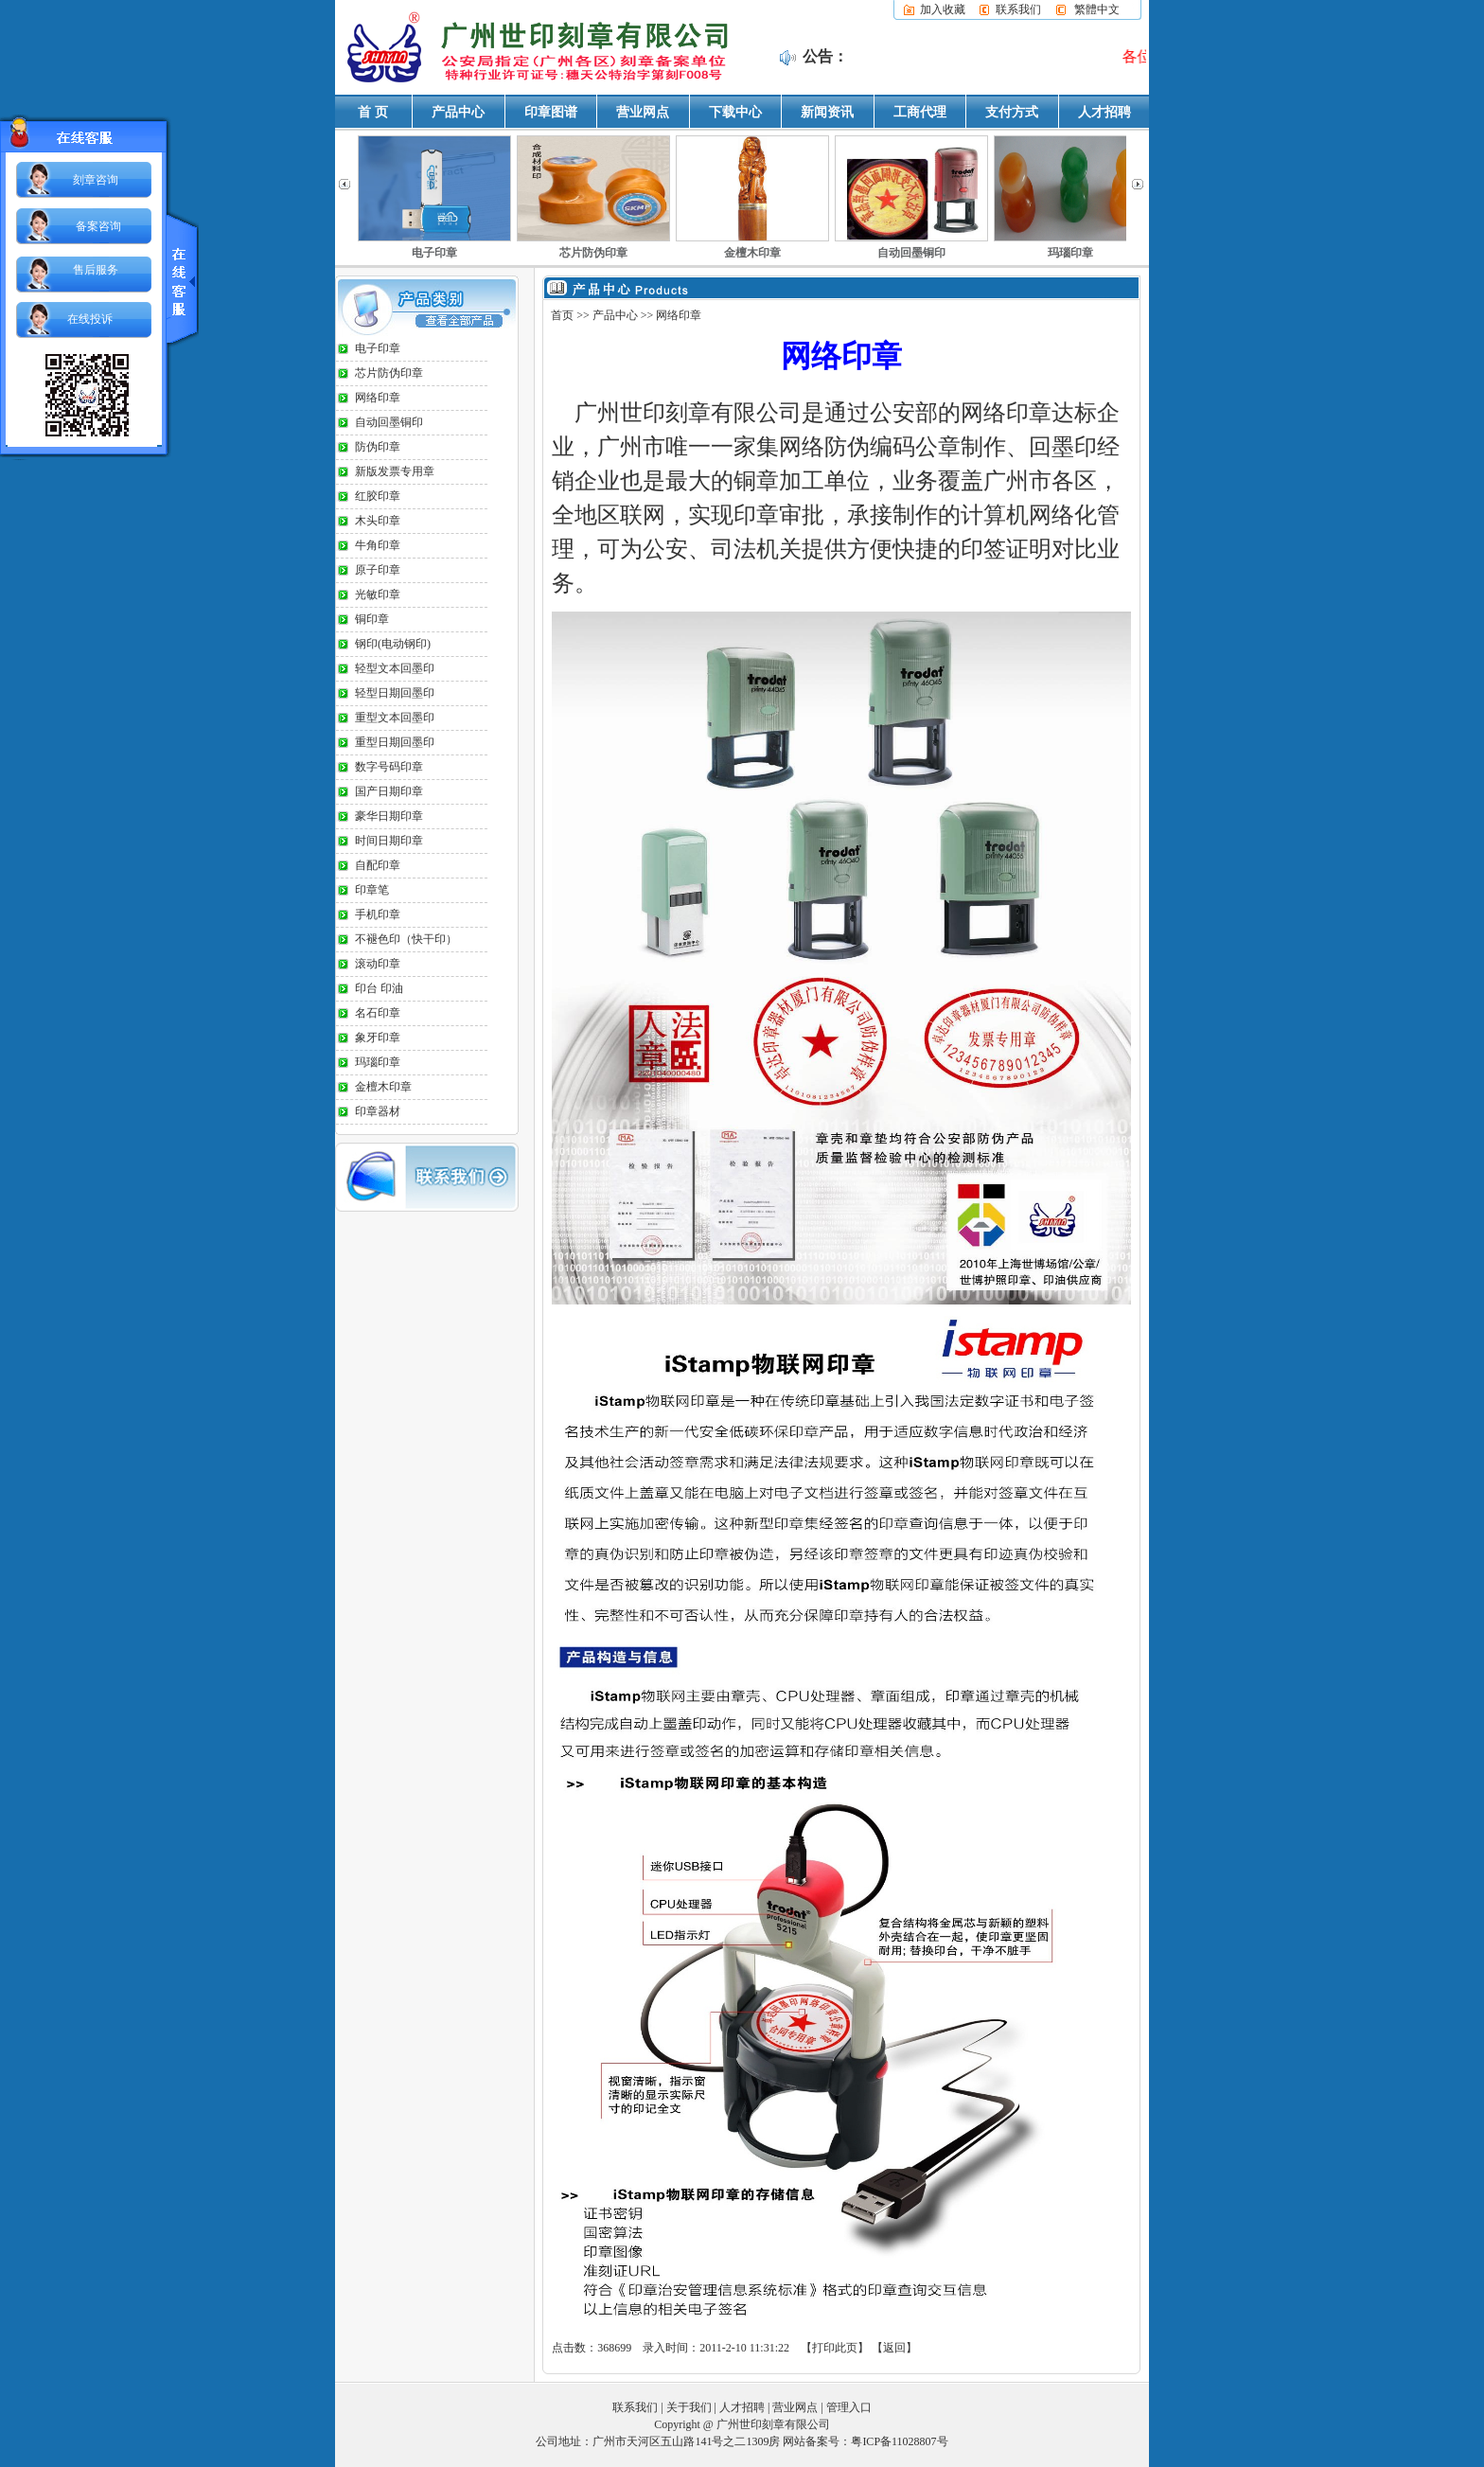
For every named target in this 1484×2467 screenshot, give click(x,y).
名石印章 (377, 1013)
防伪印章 (377, 446)
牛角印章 (377, 545)
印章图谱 (550, 112)
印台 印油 (379, 988)
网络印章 (377, 397)
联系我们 (1018, 9)
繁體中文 (1097, 9)
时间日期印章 (389, 840)
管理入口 (849, 2407)
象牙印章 (377, 1037)
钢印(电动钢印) (393, 643)
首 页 (373, 112)
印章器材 (377, 1111)
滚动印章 (377, 963)
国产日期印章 (389, 791)
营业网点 (642, 112)
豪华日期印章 (389, 816)
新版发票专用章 (394, 471)
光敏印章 (377, 594)
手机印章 (377, 914)
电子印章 (434, 252)
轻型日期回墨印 (394, 693)
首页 (562, 315)
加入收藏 (942, 9)
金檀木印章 (752, 252)
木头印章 (377, 520)
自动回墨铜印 (911, 252)
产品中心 (458, 112)
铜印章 (372, 619)
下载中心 (735, 112)
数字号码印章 (389, 766)
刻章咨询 (95, 179)
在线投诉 (90, 319)
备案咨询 (98, 226)
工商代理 (919, 112)
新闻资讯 (827, 112)
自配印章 (377, 865)
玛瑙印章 (1070, 252)
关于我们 (689, 2407)
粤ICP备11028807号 (899, 2441)
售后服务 (95, 269)
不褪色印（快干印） (406, 939)
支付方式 (1011, 112)
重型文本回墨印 (394, 717)
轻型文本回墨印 (394, 668)
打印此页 (834, 2347)
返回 (894, 2347)
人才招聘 (1104, 112)
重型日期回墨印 (394, 742)
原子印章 (377, 570)
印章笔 (372, 889)
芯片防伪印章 (593, 252)
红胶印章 (377, 496)
